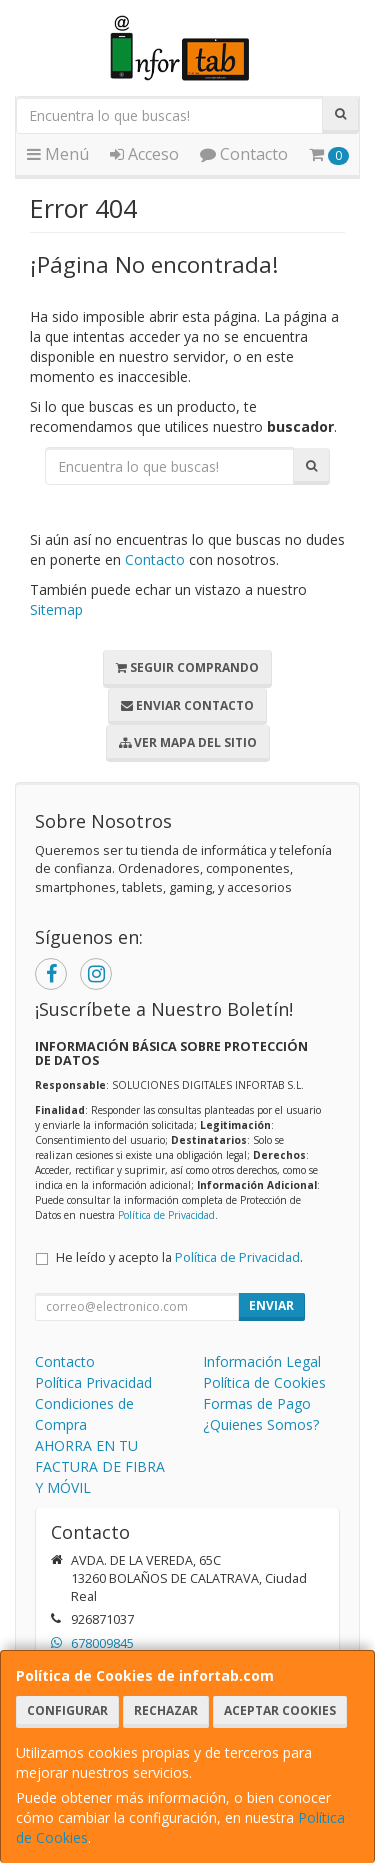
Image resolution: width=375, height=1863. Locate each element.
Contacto (244, 154)
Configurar (67, 1710)
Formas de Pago (257, 1403)
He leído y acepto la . (179, 1257)
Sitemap (56, 609)
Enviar (271, 1305)
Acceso (144, 154)
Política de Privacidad (166, 1215)
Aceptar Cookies (280, 1710)
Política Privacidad (93, 1382)
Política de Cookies (264, 1382)
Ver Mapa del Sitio (188, 742)
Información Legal (262, 1361)
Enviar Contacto (187, 705)
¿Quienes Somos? (261, 1424)
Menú (58, 154)
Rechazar (166, 1710)
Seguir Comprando (187, 667)
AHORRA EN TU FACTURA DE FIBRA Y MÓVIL (100, 1466)
